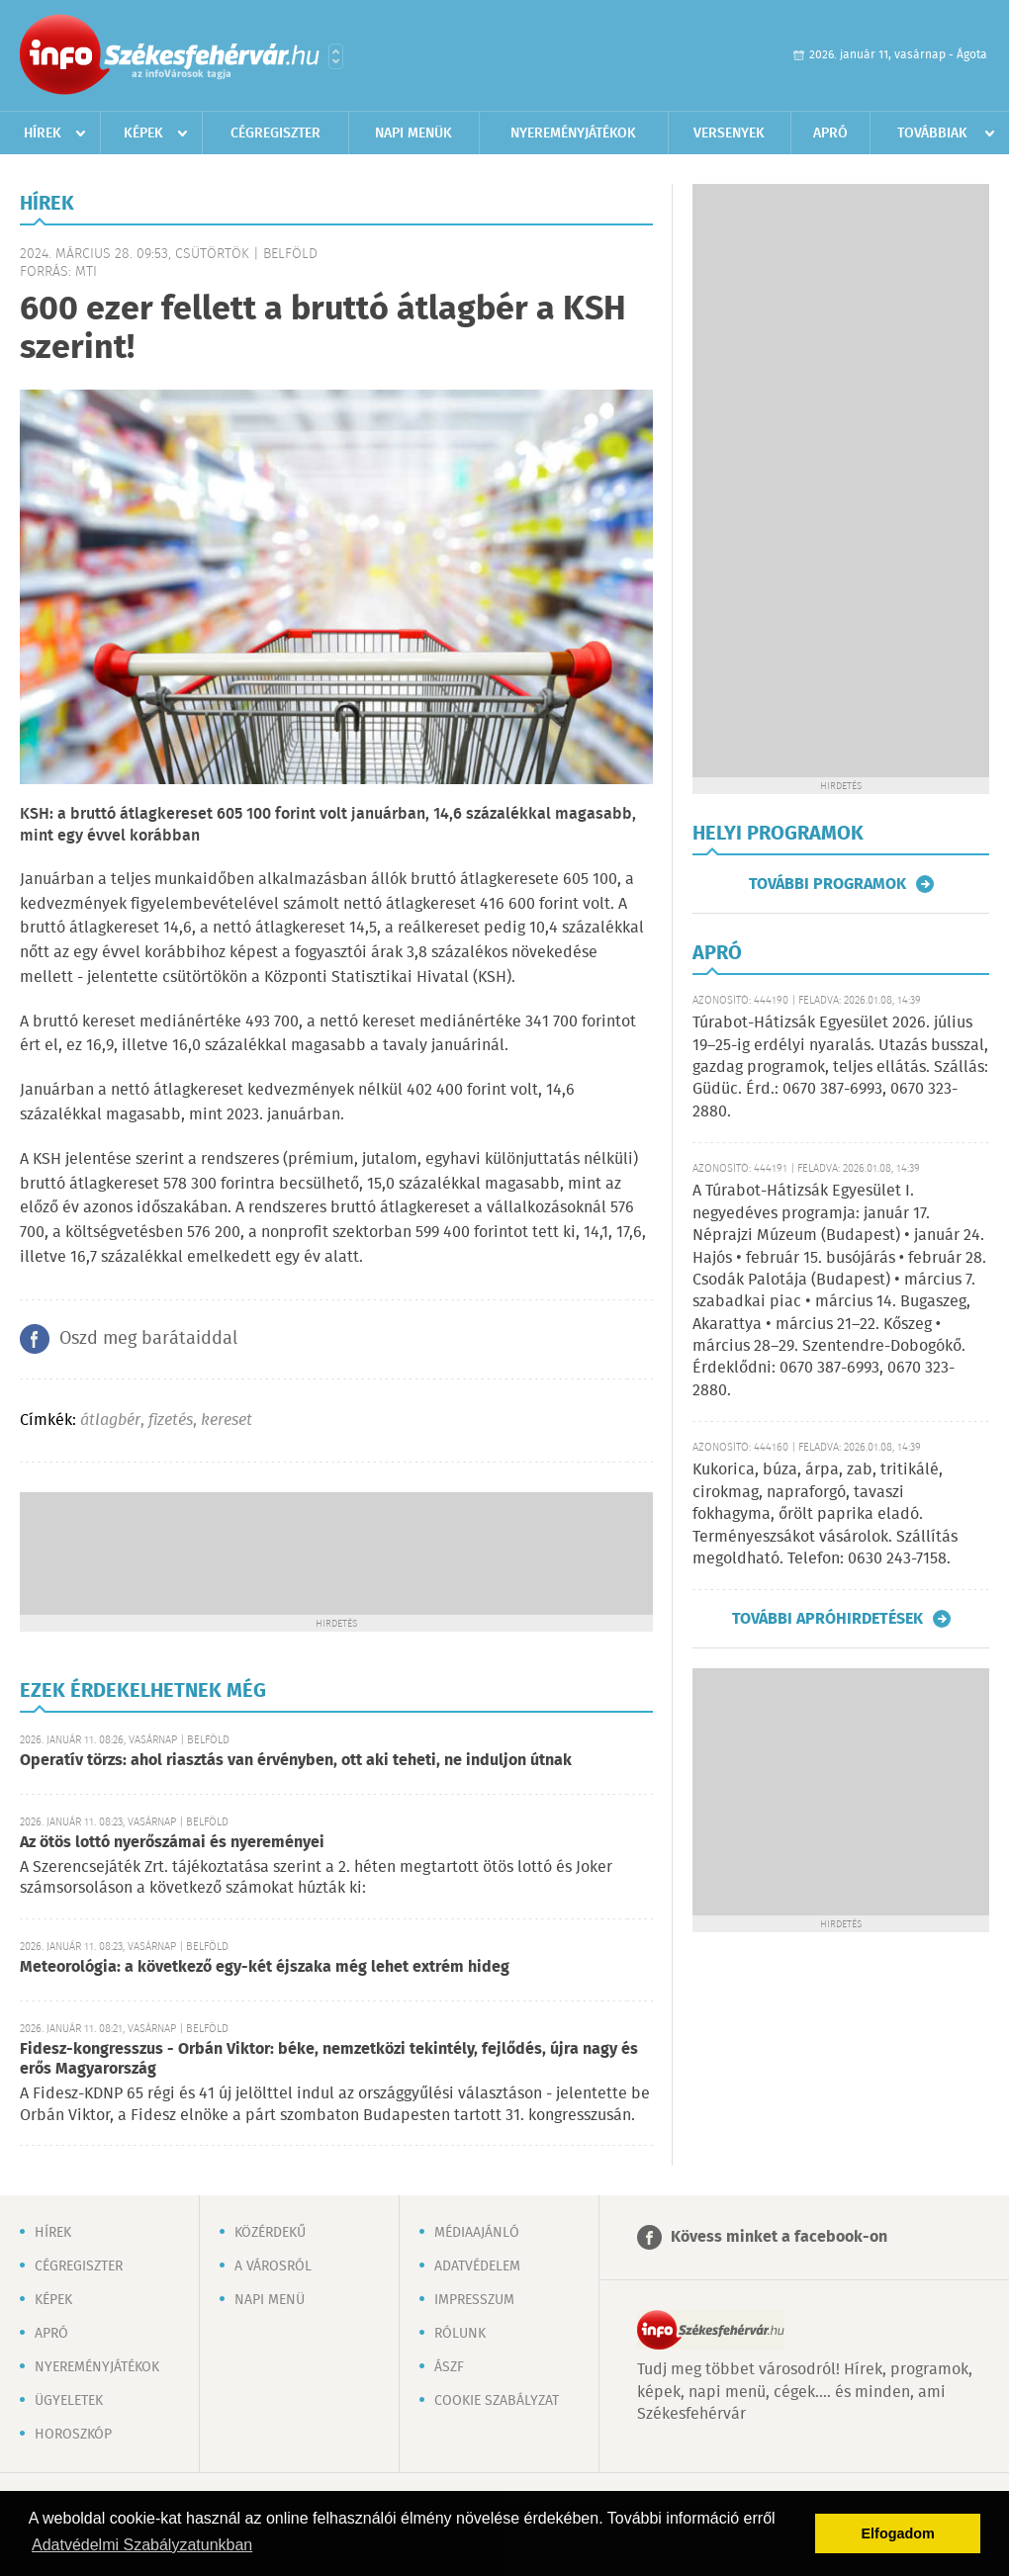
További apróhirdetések (827, 1619)
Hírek (42, 133)
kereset (226, 1420)
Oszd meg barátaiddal (148, 1339)
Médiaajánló (476, 2233)
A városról (273, 2266)
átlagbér (110, 1420)
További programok (827, 884)
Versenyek (729, 133)
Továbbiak (932, 133)
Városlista (335, 56)
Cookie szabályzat (496, 2401)
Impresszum (474, 2300)
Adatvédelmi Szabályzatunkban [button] (142, 2544)
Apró (830, 133)
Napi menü (269, 2300)
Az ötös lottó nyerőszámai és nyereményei (172, 1842)
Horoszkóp (73, 2434)
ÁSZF (449, 2367)
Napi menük (413, 133)
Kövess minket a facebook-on (779, 2237)
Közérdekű (270, 2233)
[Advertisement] (336, 1551)
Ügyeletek (69, 2401)
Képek (143, 133)
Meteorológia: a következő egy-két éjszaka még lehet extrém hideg (264, 1967)
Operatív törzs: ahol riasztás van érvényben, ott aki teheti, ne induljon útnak (296, 1760)
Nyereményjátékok (573, 133)
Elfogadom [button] (898, 2533)
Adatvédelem (477, 2266)
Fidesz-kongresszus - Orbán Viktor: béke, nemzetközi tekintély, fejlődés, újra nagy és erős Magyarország (329, 2059)
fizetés (170, 1420)
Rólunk (460, 2334)
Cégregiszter (275, 133)
